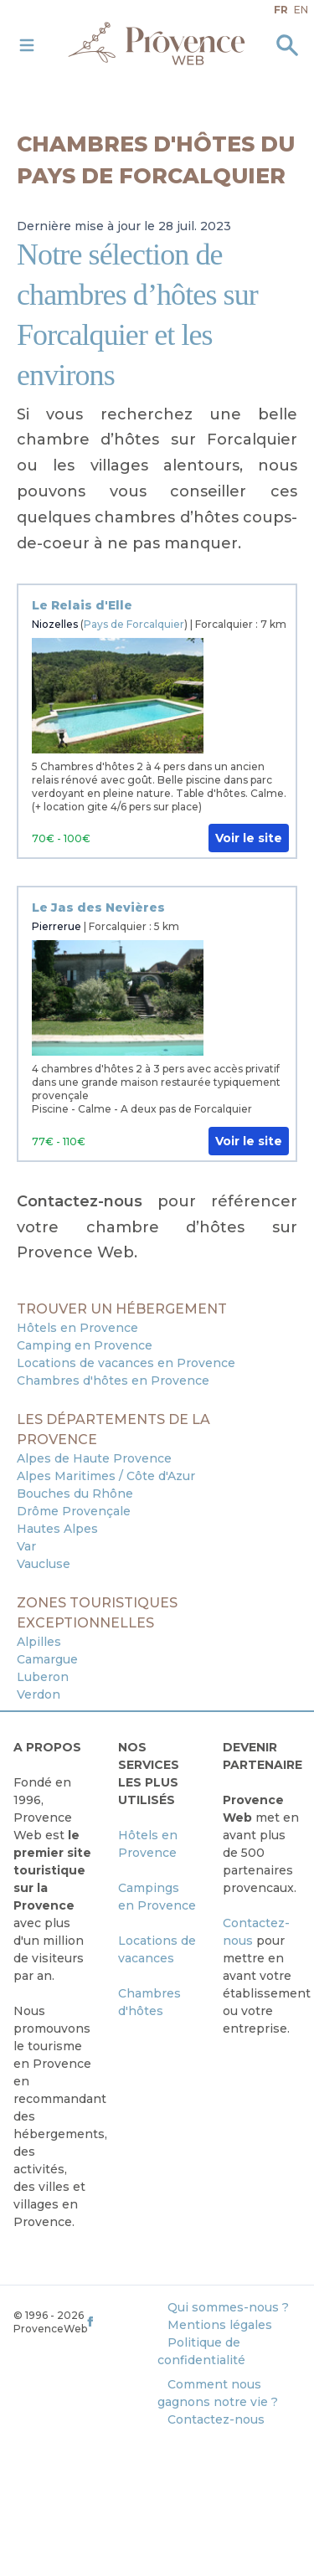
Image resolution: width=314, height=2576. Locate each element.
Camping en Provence (84, 1345)
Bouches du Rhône (75, 1493)
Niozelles (55, 624)
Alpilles (39, 1641)
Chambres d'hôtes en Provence (113, 1380)
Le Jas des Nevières (98, 907)
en (301, 9)
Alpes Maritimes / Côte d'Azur (106, 1475)
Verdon (38, 1694)
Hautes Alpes (57, 1528)
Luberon (43, 1676)
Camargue (47, 1659)
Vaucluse (43, 1563)
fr (281, 9)
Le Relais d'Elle (82, 605)
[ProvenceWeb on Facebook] (119, 2321)
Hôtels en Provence (77, 1327)
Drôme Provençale (74, 1511)
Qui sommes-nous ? (228, 2307)
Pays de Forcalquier (134, 624)
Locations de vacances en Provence (126, 1362)
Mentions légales (219, 2324)
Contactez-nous (216, 2419)
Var (26, 1546)
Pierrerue (56, 926)
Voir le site (248, 838)
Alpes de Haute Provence (94, 1458)
